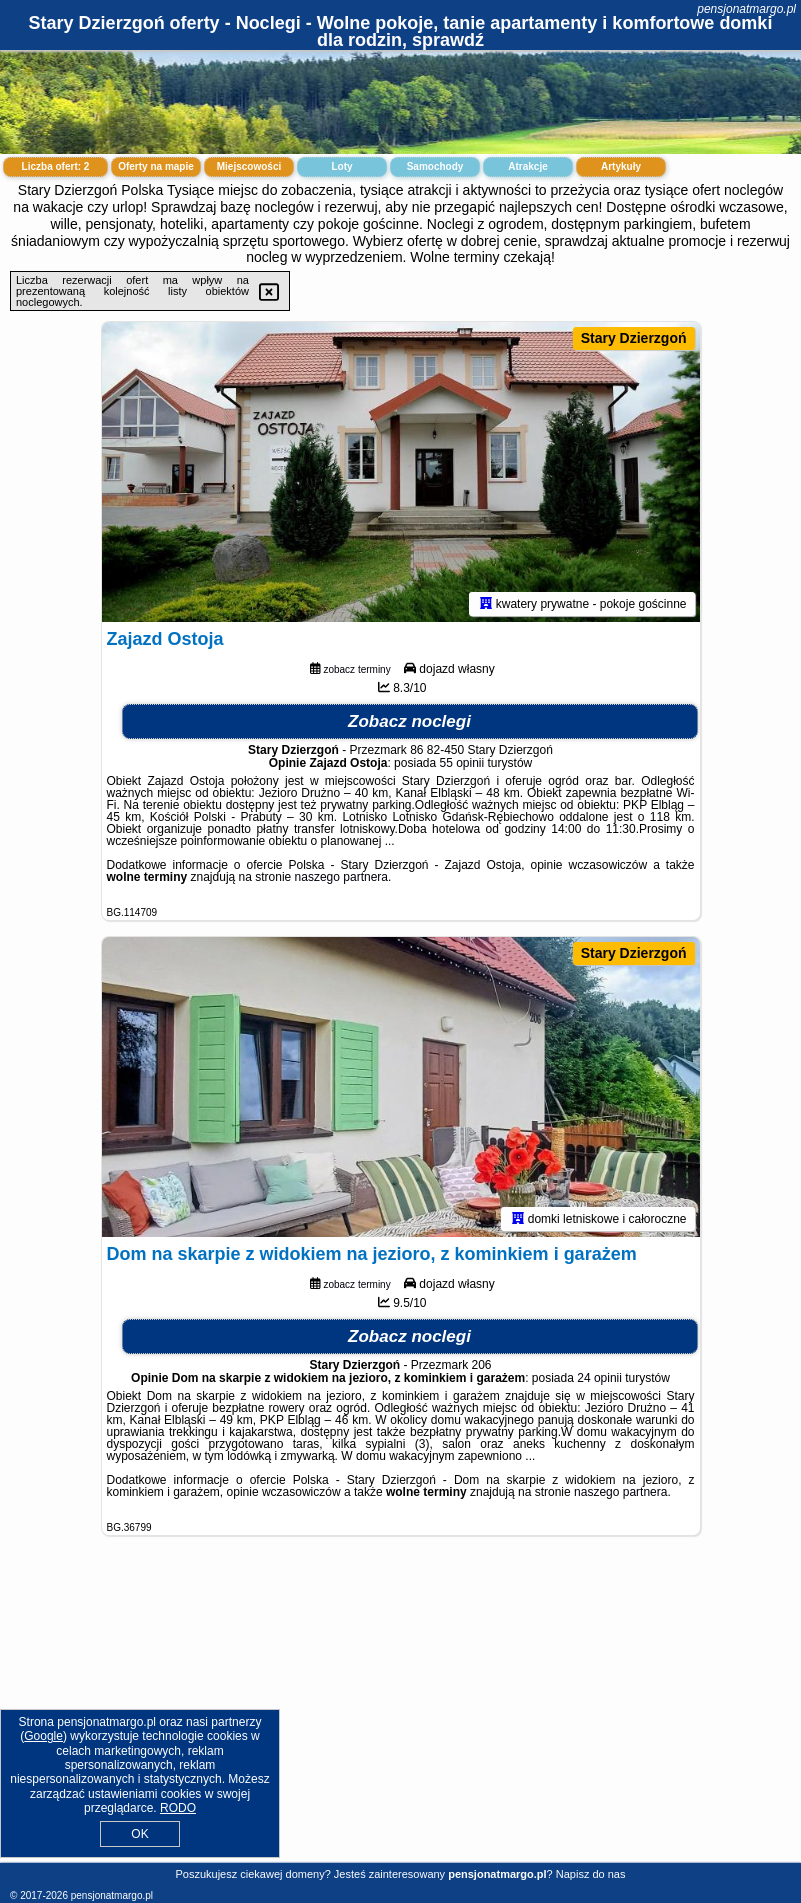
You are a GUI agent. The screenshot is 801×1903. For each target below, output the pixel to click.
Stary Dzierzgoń (634, 338)
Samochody (435, 166)
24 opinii (599, 1378)
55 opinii (462, 763)
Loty (341, 166)
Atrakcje (527, 166)
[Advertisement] (400, 1714)
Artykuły (621, 166)
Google (43, 1736)
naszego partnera (341, 877)
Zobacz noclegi (409, 721)
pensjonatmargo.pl (746, 9)
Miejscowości (249, 166)
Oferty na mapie (156, 166)
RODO (178, 1808)
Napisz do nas (591, 1874)
